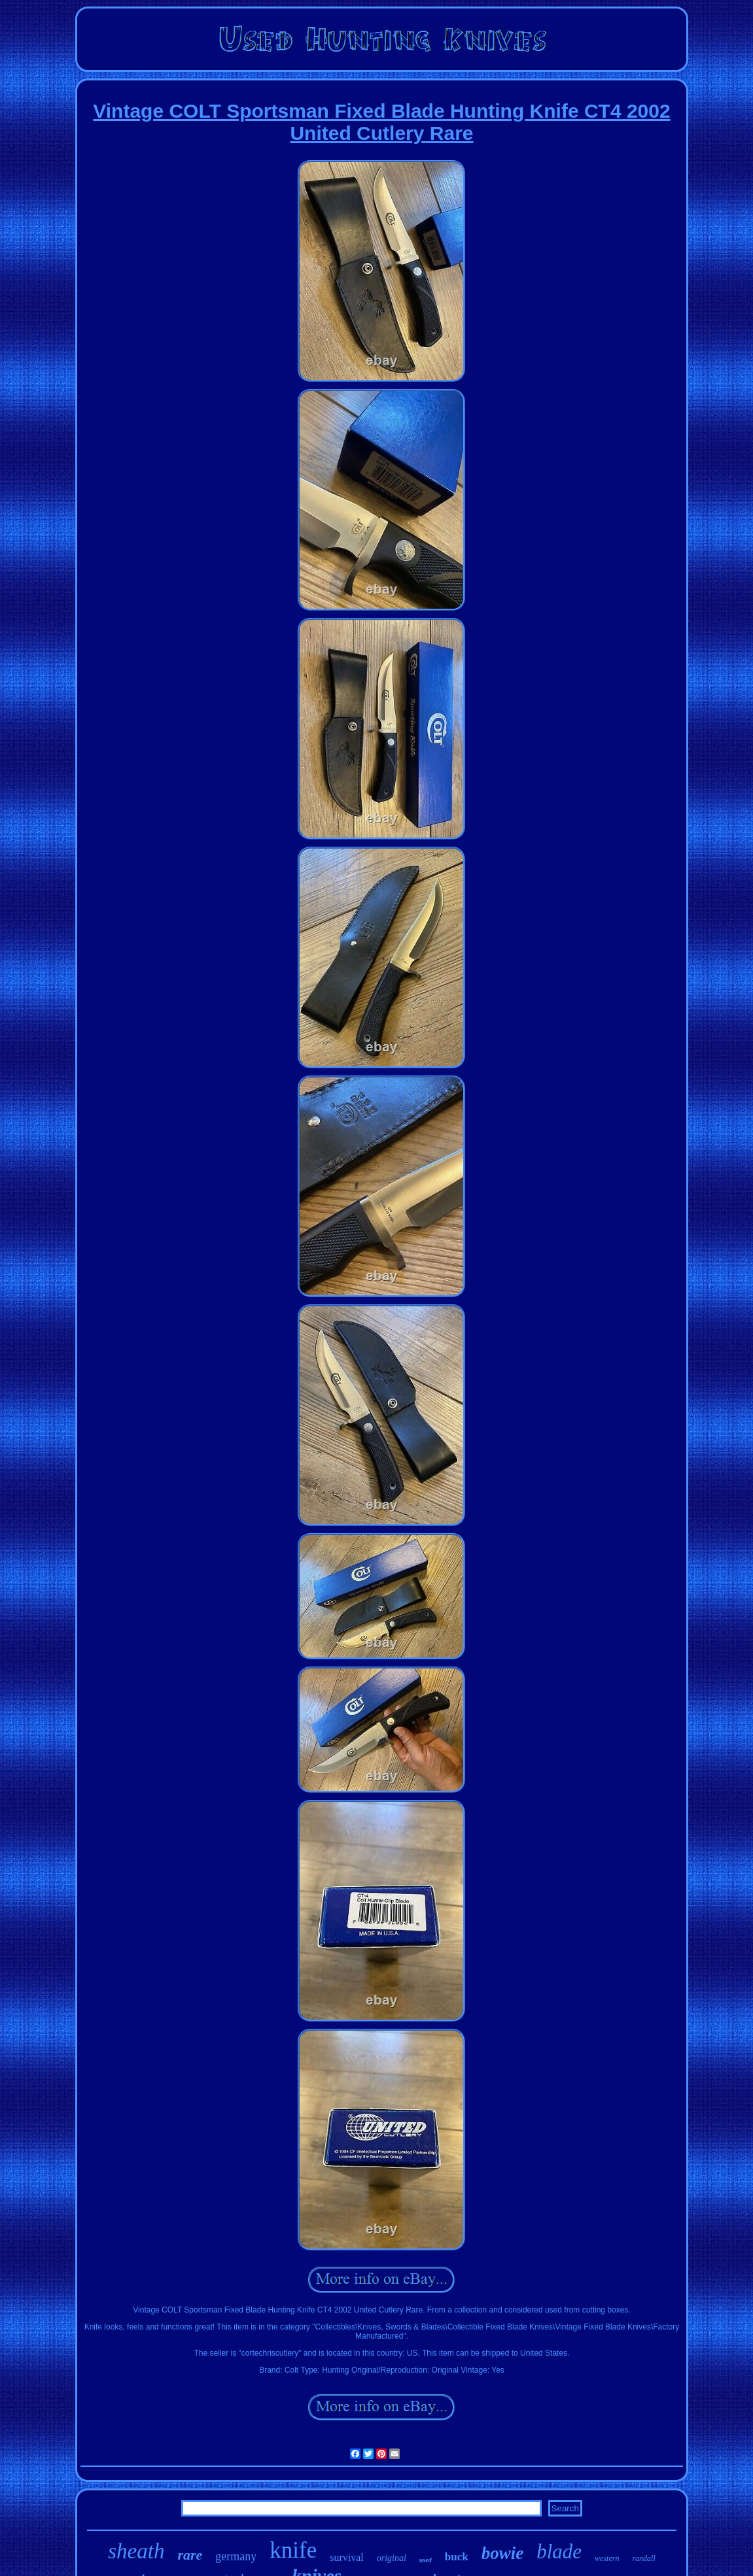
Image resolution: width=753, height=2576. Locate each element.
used (425, 2560)
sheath (136, 2551)
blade (559, 2551)
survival (347, 2557)
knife (293, 2550)
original (391, 2558)
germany (235, 2556)
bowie (503, 2553)
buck (456, 2557)
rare (189, 2555)
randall (643, 2558)
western (607, 2558)
